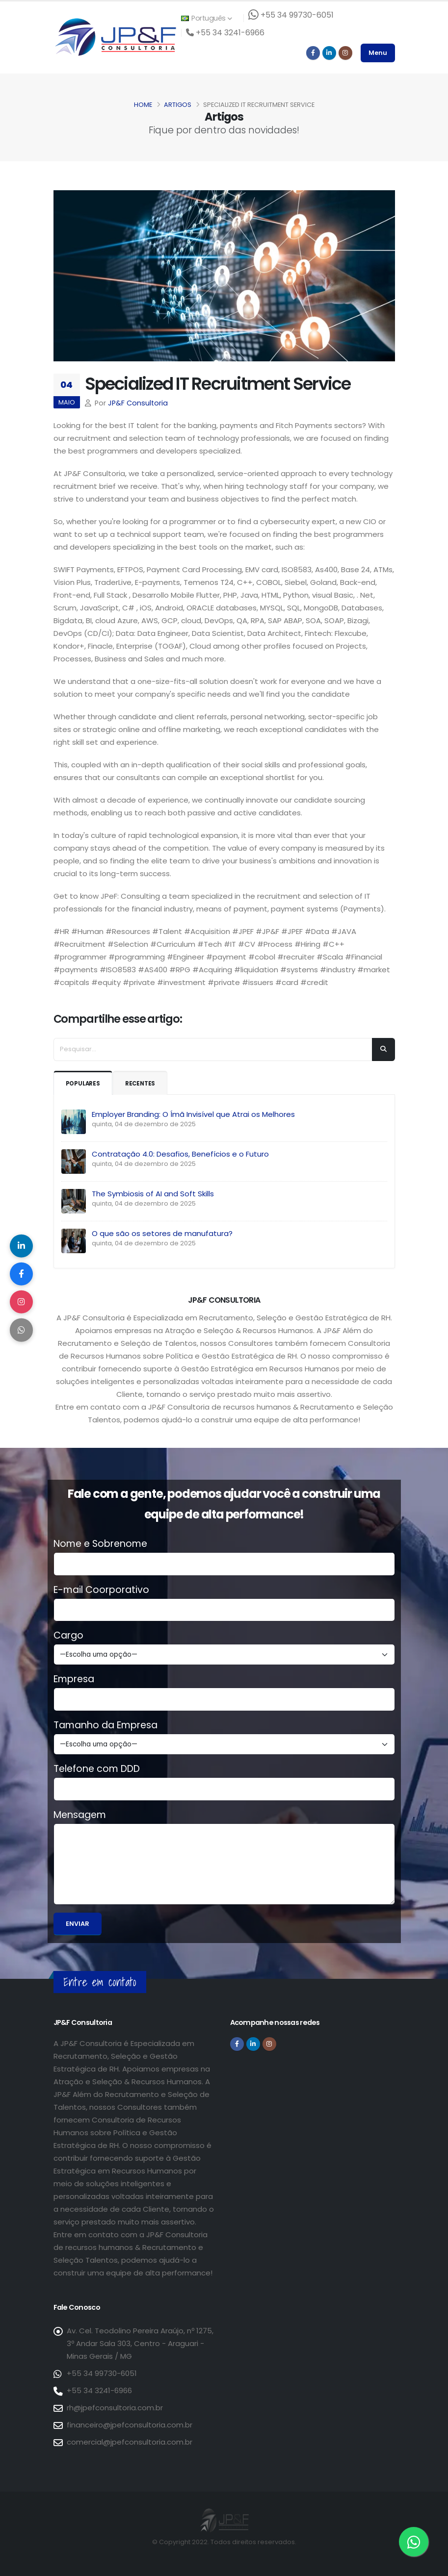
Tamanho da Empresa (105, 1725)
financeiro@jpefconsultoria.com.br (129, 2425)
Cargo (68, 1635)
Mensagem (79, 1815)
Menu (378, 53)
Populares (85, 1083)
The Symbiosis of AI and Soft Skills (153, 1193)
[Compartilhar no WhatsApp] (22, 1332)
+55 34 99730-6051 (102, 2373)
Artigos (177, 105)
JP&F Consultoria (138, 403)
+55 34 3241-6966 (99, 2390)
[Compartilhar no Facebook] (22, 1273)
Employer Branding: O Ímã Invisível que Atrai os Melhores (193, 1114)
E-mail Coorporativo (101, 1590)
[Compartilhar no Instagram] (22, 1302)
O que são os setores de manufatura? (162, 1233)
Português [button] (206, 18)
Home (143, 105)
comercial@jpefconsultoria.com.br (129, 2442)
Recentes (145, 1083)
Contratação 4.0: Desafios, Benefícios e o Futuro (180, 1154)
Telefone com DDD (96, 1769)
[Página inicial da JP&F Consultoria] (114, 36)
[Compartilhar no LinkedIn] (22, 1244)
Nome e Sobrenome (100, 1544)
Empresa (73, 1679)
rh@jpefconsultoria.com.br (115, 2407)
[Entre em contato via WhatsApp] (413, 2541)
